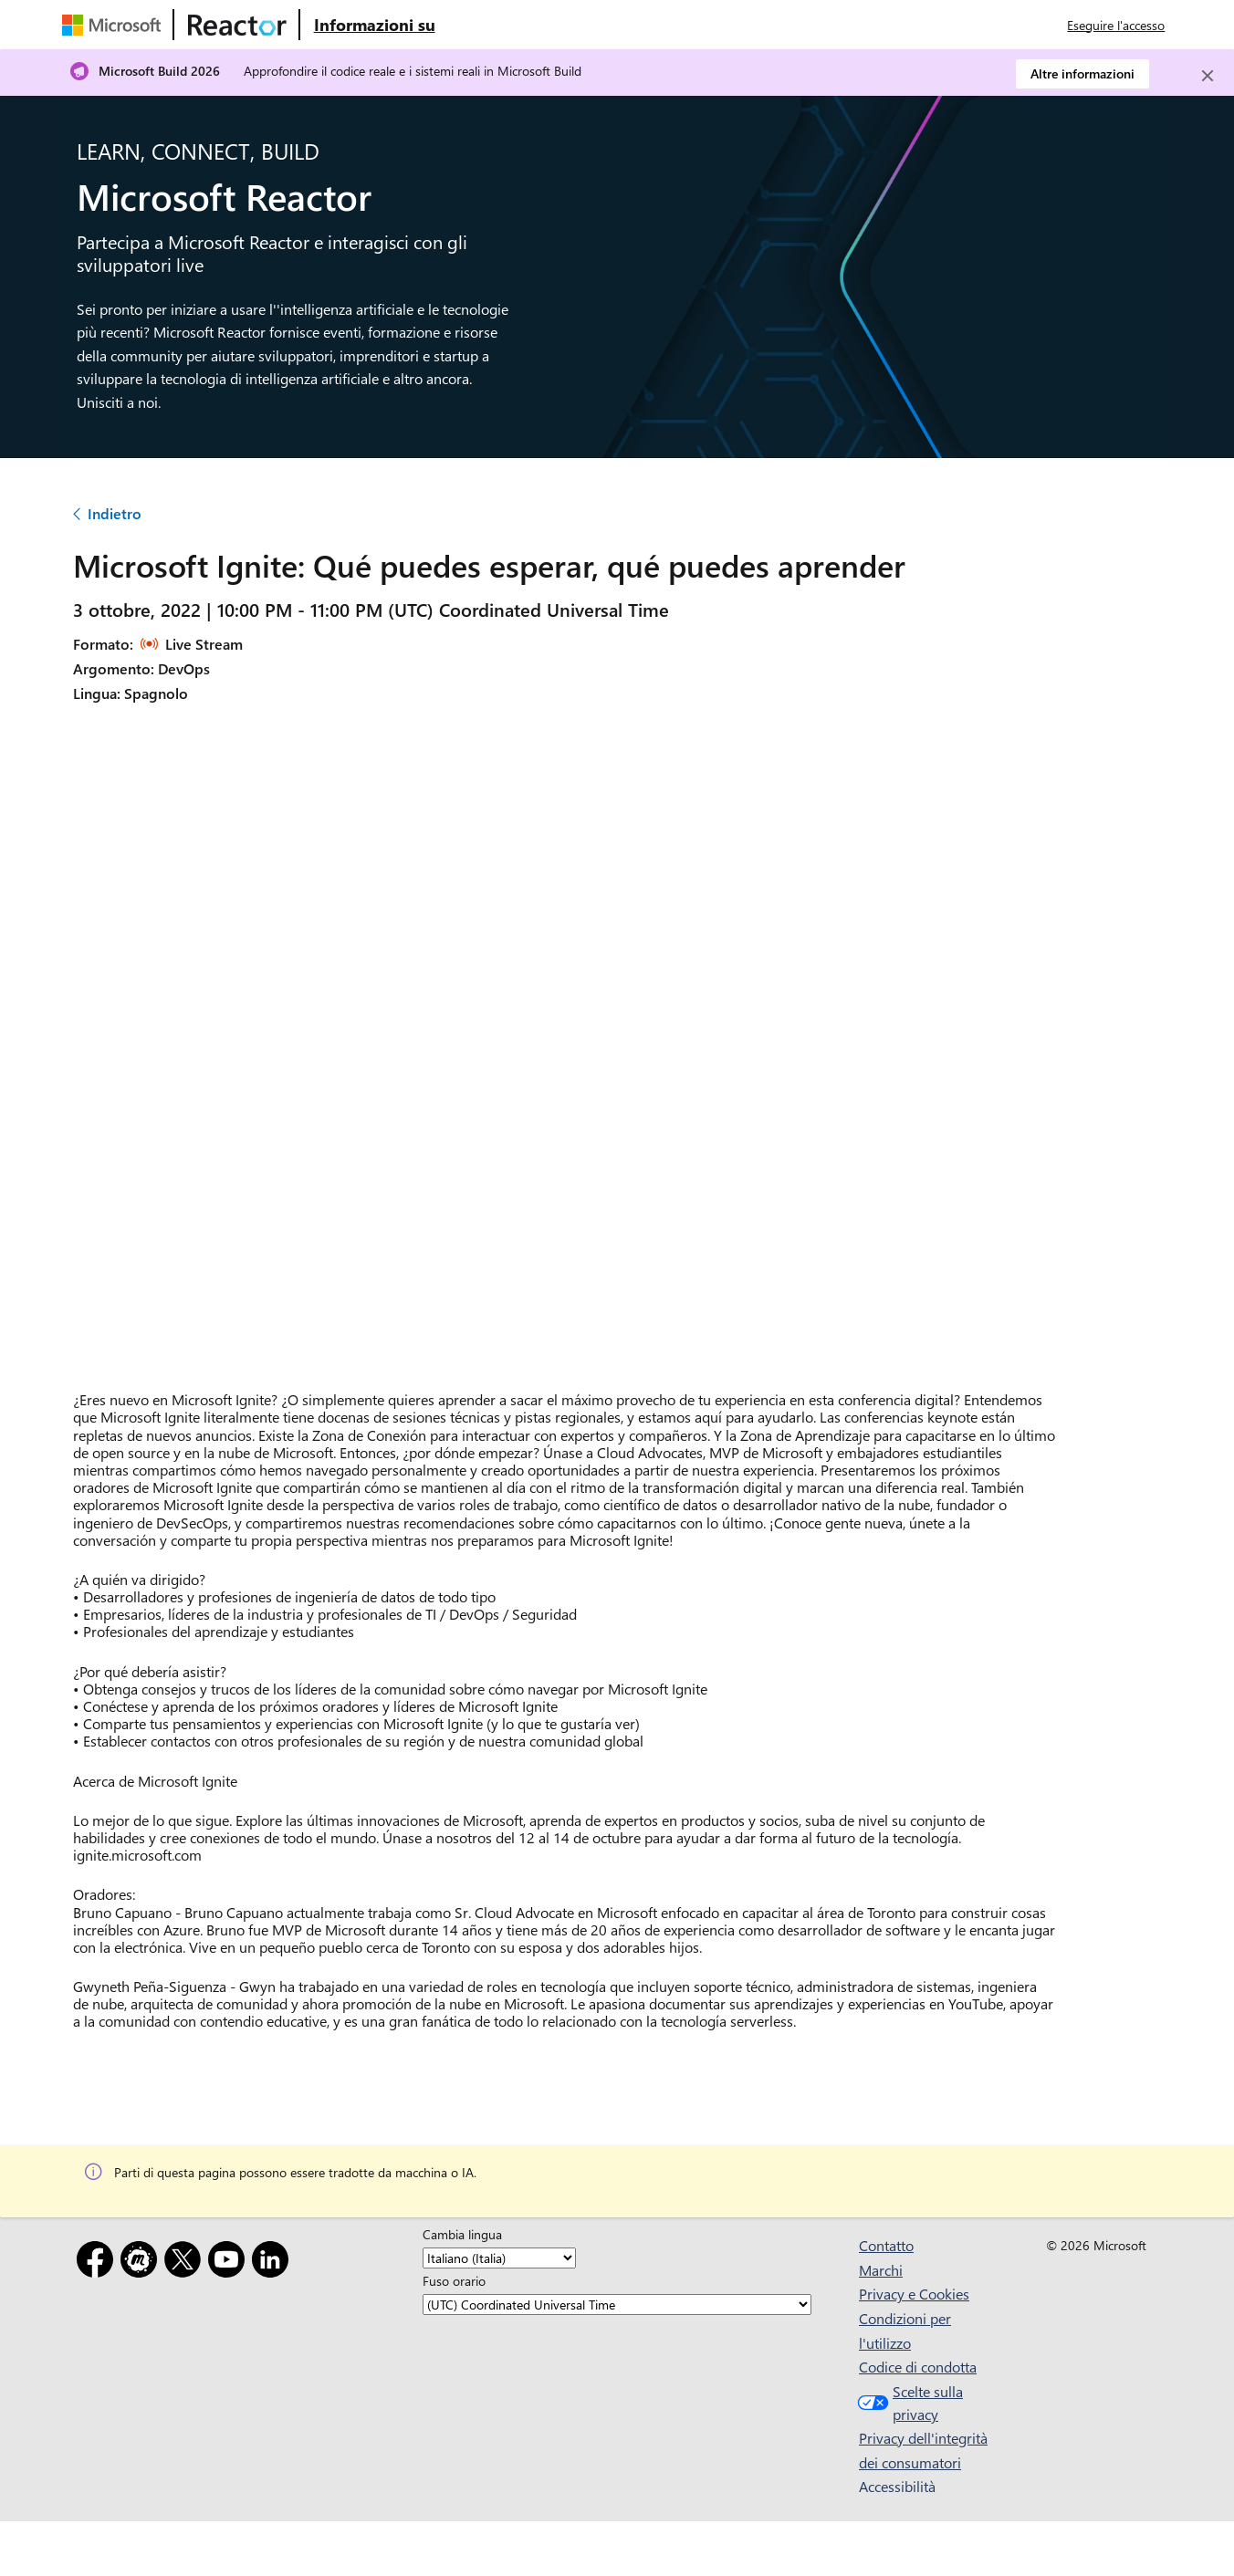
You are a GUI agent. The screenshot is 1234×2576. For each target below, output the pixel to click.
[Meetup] (142, 2262)
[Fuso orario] (617, 2304)
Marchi (881, 2269)
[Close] (1207, 75)
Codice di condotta (918, 2366)
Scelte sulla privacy (908, 2403)
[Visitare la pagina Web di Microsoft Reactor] (237, 24)
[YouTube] (230, 2262)
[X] (186, 2262)
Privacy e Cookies (914, 2293)
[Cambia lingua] (499, 2257)
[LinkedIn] (274, 2262)
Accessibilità (897, 2486)
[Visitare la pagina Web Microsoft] (115, 24)
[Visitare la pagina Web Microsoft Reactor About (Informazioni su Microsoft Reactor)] (375, 24)
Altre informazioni (1082, 73)
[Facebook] (98, 2262)
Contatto (886, 2245)
